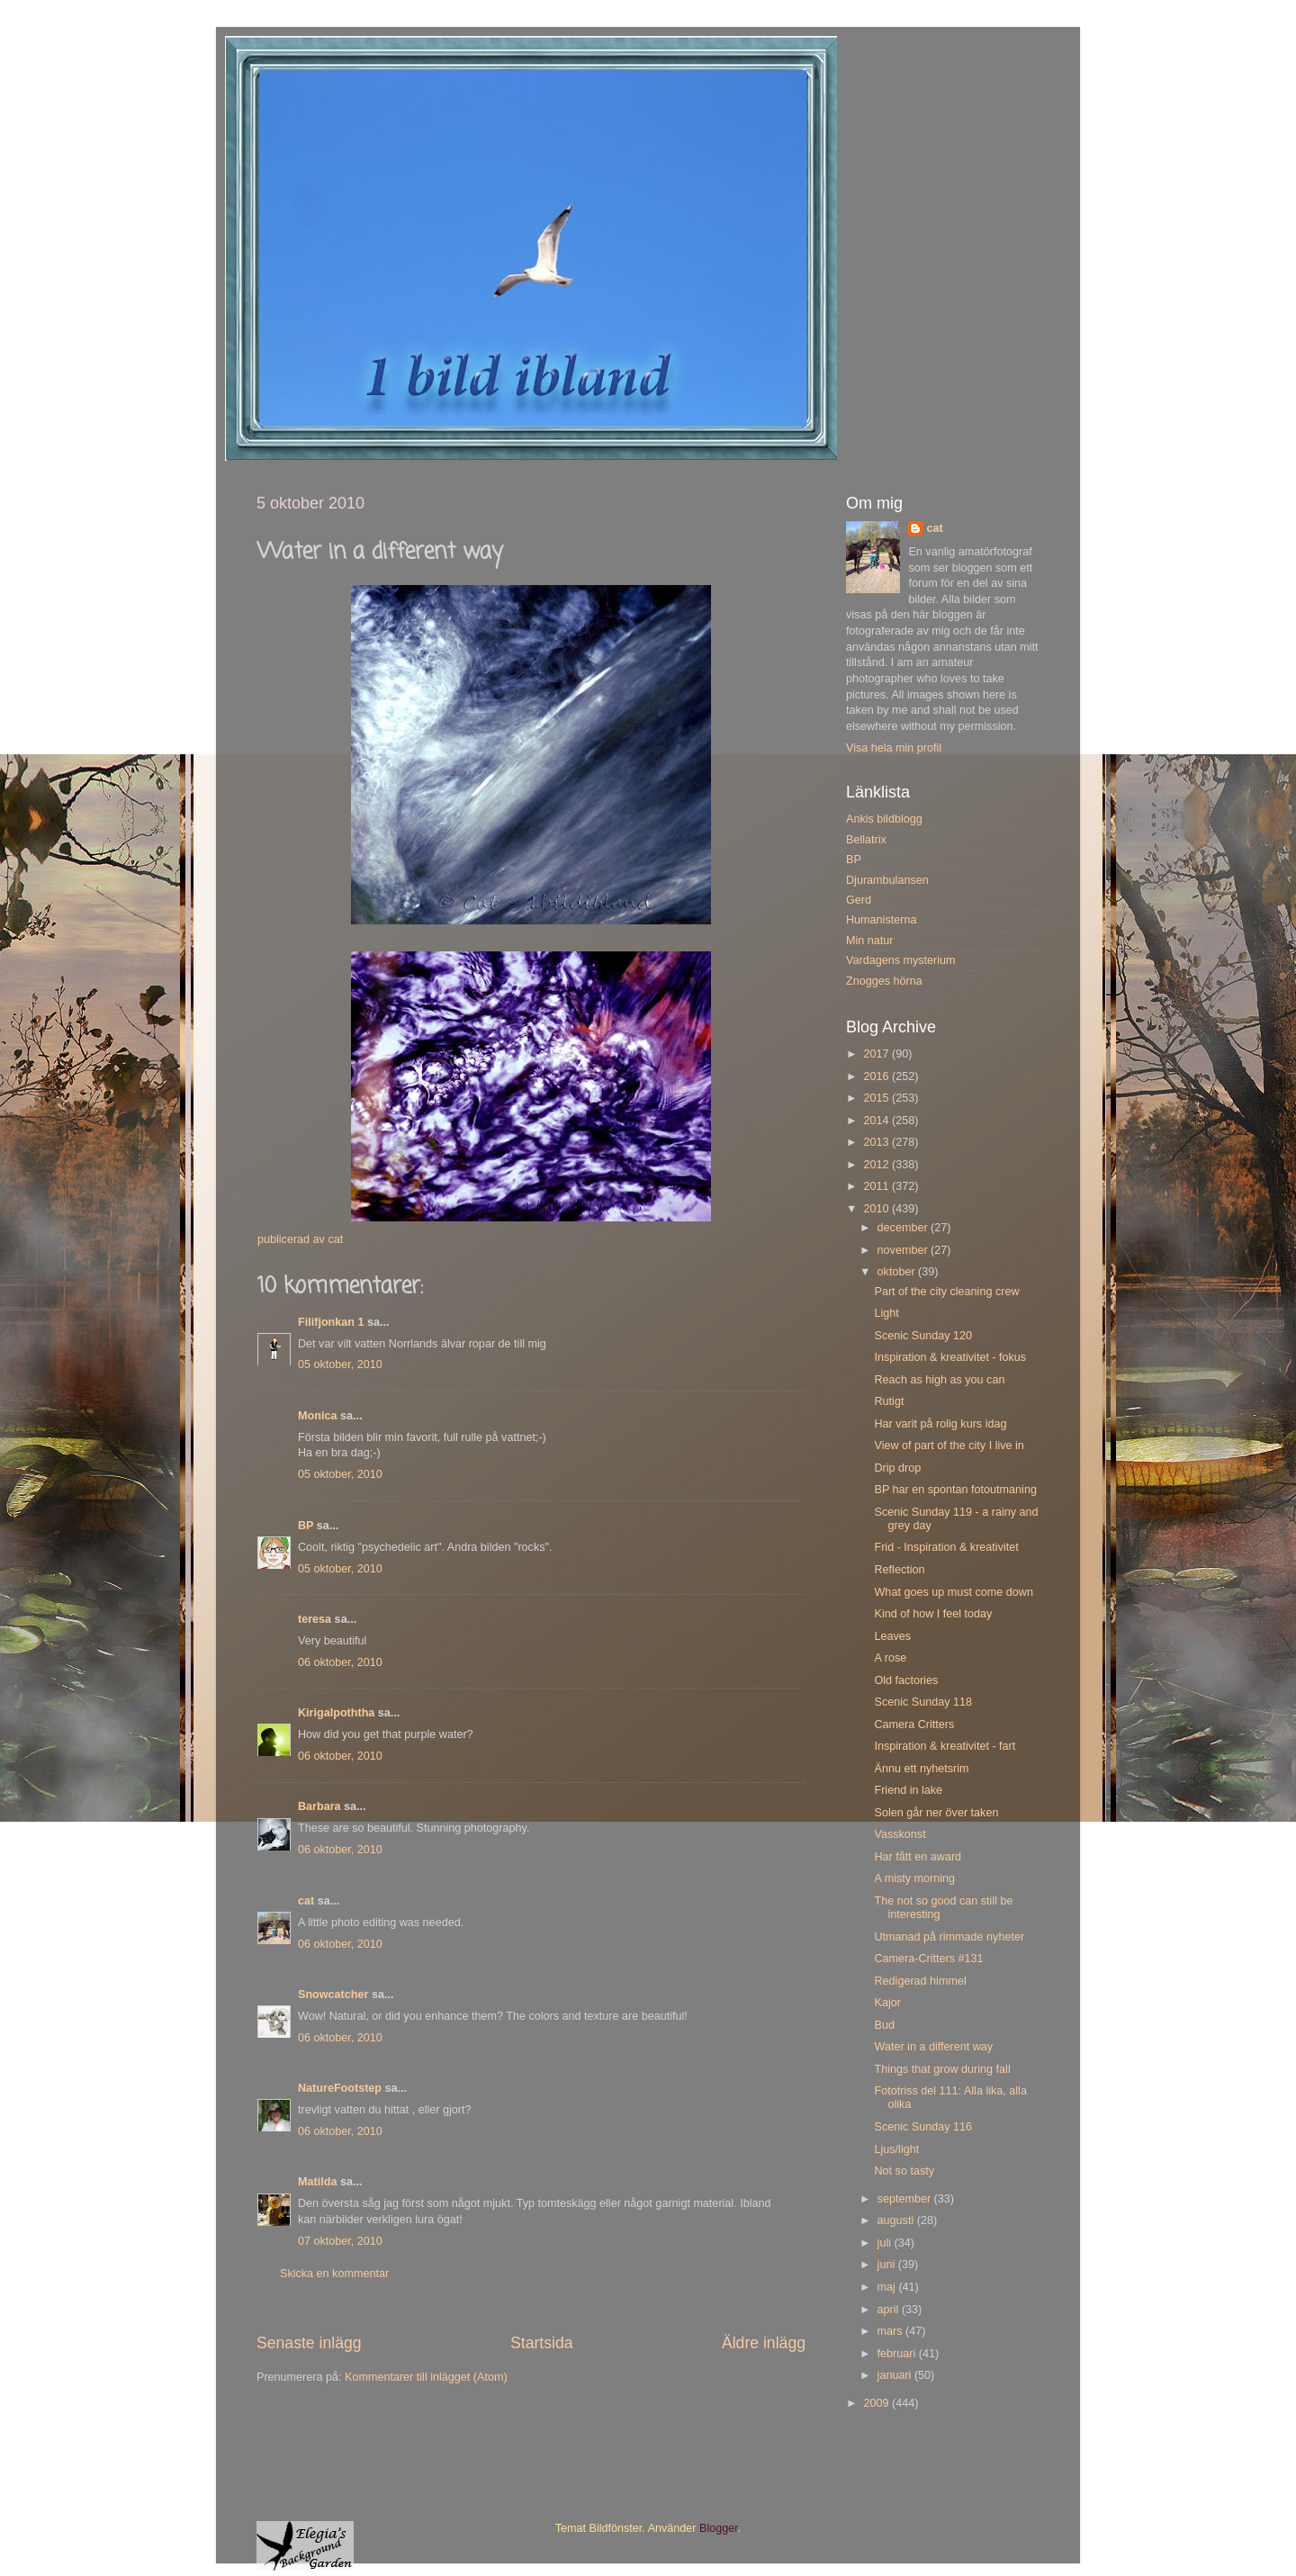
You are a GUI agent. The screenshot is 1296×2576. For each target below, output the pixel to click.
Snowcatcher (333, 1994)
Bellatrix (866, 839)
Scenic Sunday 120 (923, 1335)
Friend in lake (908, 1790)
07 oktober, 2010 (340, 2241)
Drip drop (897, 1468)
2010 (877, 1208)
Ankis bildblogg (884, 819)
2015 (877, 1098)
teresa (314, 1619)
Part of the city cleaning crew (946, 1291)
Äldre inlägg (764, 2343)
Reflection (899, 1569)
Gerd (858, 900)
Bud (884, 2025)
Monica (317, 1416)
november (905, 1250)
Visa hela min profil (893, 748)
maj (888, 2287)
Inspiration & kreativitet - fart (944, 1746)
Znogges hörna (884, 981)
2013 (877, 1142)
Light (886, 1313)
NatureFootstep (340, 2088)
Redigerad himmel (920, 1981)
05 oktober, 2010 (340, 1364)
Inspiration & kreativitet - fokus (950, 1357)
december (905, 1227)
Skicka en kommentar (334, 2273)
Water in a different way (933, 2046)
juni (888, 2264)
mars (891, 2331)
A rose (890, 1658)
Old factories (906, 1680)
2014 (877, 1120)
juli (886, 2243)
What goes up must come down (953, 1592)
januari (896, 2375)
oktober (898, 1271)
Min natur (870, 940)
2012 (877, 1164)
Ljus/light (896, 2149)
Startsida (541, 2343)
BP (305, 1525)
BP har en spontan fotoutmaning (955, 1489)
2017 (877, 1054)
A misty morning (914, 1878)
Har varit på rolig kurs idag (940, 1424)
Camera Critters (914, 1724)
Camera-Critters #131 (928, 1958)
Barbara (319, 1806)
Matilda (317, 2181)
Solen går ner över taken (936, 1812)
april (890, 2309)
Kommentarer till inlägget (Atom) (426, 2377)
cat (306, 1901)
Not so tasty (904, 2171)
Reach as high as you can (939, 1380)
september (906, 2199)
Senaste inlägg (309, 2343)
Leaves (892, 1636)
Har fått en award (917, 1857)
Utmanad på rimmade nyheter (949, 1937)
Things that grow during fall (942, 2069)
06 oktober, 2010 (340, 1662)
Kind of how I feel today (933, 1614)
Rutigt (889, 1401)
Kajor (887, 2002)
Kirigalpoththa (336, 1713)
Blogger (718, 2528)
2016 (877, 1076)
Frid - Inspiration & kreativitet (946, 1547)
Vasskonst (899, 1834)
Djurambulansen (887, 880)
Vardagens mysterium (901, 960)
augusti (897, 2220)
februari (898, 2353)
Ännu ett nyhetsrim (921, 1768)
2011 (877, 1186)
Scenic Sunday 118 (923, 1702)
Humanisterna (881, 920)
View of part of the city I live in (948, 1445)
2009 (877, 2403)
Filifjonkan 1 (331, 1322)
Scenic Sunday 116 (923, 2127)
